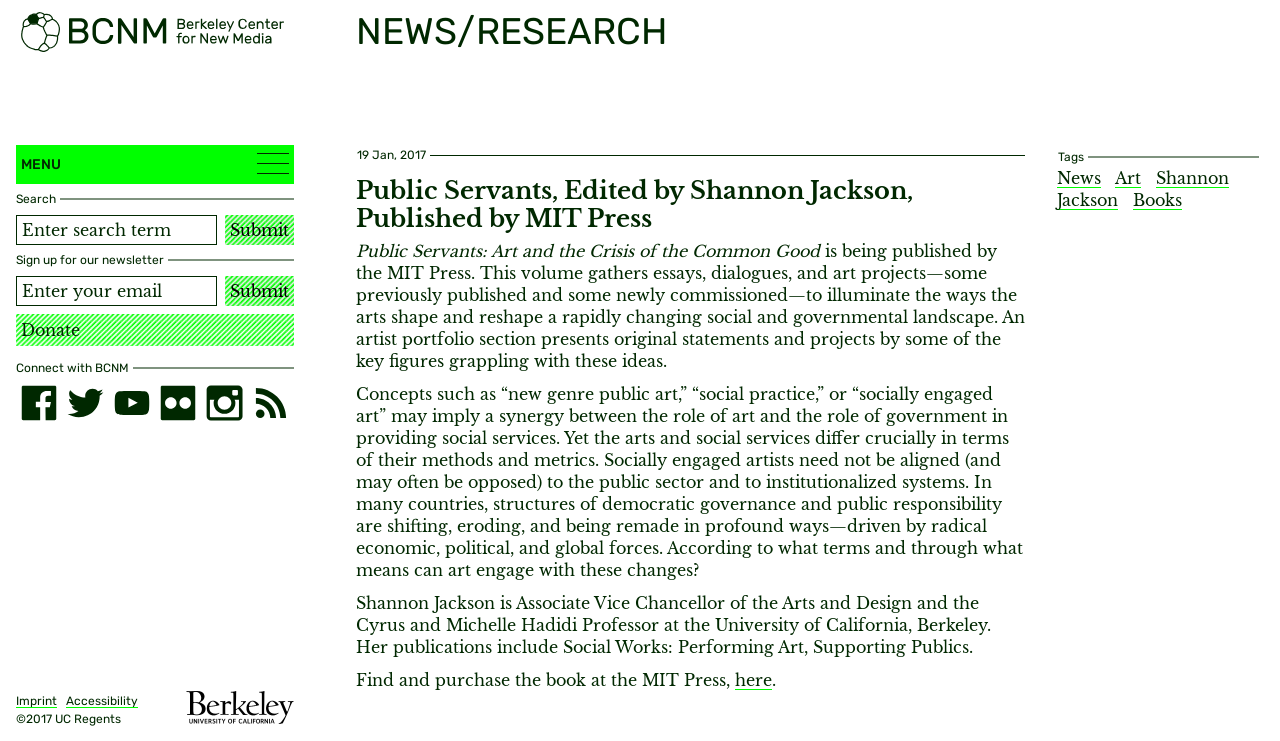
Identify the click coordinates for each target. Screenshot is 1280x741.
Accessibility (102, 701)
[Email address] (116, 291)
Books (1157, 200)
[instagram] (224, 403)
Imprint (36, 701)
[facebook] (39, 403)
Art (1128, 178)
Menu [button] (155, 163)
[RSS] (271, 403)
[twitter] (85, 403)
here (753, 680)
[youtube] (132, 403)
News (1079, 178)
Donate (50, 330)
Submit (259, 230)
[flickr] (178, 403)
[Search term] (116, 230)
